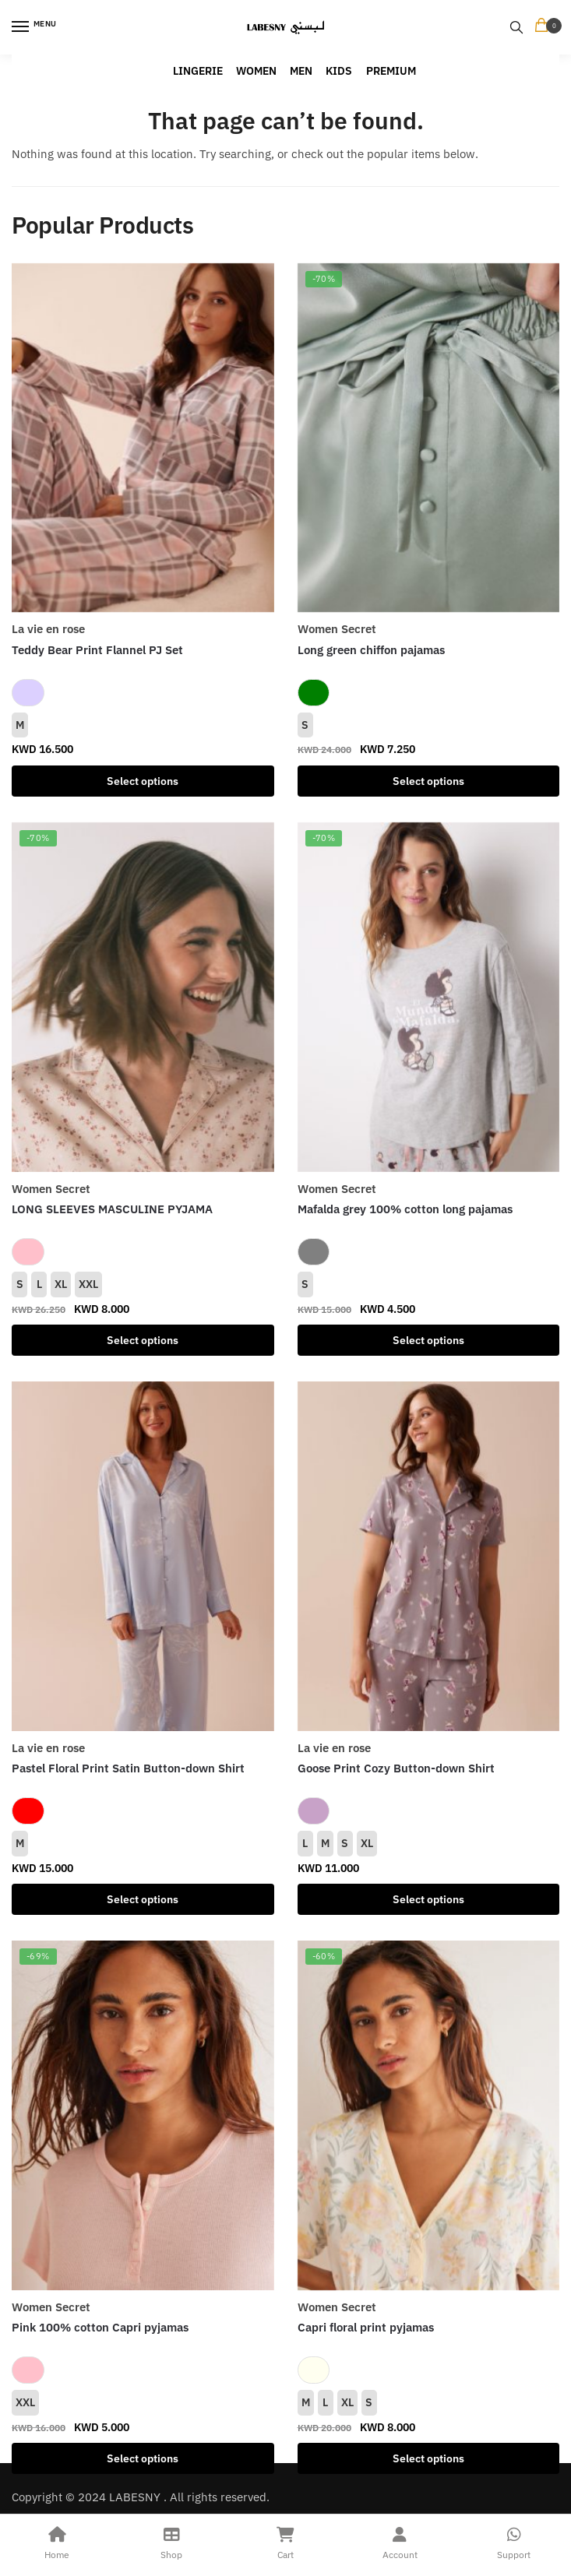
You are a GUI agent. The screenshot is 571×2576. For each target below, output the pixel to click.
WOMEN (256, 71)
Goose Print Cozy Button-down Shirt (396, 1768)
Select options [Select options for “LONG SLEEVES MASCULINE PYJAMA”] (142, 1340)
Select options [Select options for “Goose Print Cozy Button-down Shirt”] (428, 1899)
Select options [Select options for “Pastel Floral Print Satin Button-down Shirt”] (142, 1899)
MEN (301, 71)
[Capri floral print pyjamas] (429, 2115)
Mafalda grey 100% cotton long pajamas (405, 1209)
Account (400, 2541)
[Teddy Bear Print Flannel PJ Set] (143, 438)
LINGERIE (198, 71)
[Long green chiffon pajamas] (429, 438)
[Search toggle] (516, 27)
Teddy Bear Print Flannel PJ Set (97, 649)
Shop (172, 2541)
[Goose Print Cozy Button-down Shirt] (429, 1556)
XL (61, 1284)
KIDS (339, 71)
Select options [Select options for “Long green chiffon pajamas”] (428, 781)
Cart (285, 2541)
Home (57, 2541)
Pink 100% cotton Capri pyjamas (100, 2327)
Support (513, 2541)
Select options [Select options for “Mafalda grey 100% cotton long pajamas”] (428, 1340)
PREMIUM (391, 71)
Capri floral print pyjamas (366, 2327)
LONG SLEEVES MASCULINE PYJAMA (112, 1209)
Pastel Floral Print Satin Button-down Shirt (128, 1768)
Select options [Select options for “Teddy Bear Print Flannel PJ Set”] (142, 781)
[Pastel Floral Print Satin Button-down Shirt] (143, 1556)
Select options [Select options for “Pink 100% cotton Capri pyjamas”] (142, 2458)
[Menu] (35, 27)
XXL (88, 1284)
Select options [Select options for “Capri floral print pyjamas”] (428, 2458)
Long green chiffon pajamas (371, 649)
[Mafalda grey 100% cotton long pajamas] (429, 997)
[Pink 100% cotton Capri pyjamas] (143, 2115)
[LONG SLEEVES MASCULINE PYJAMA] (143, 997)
